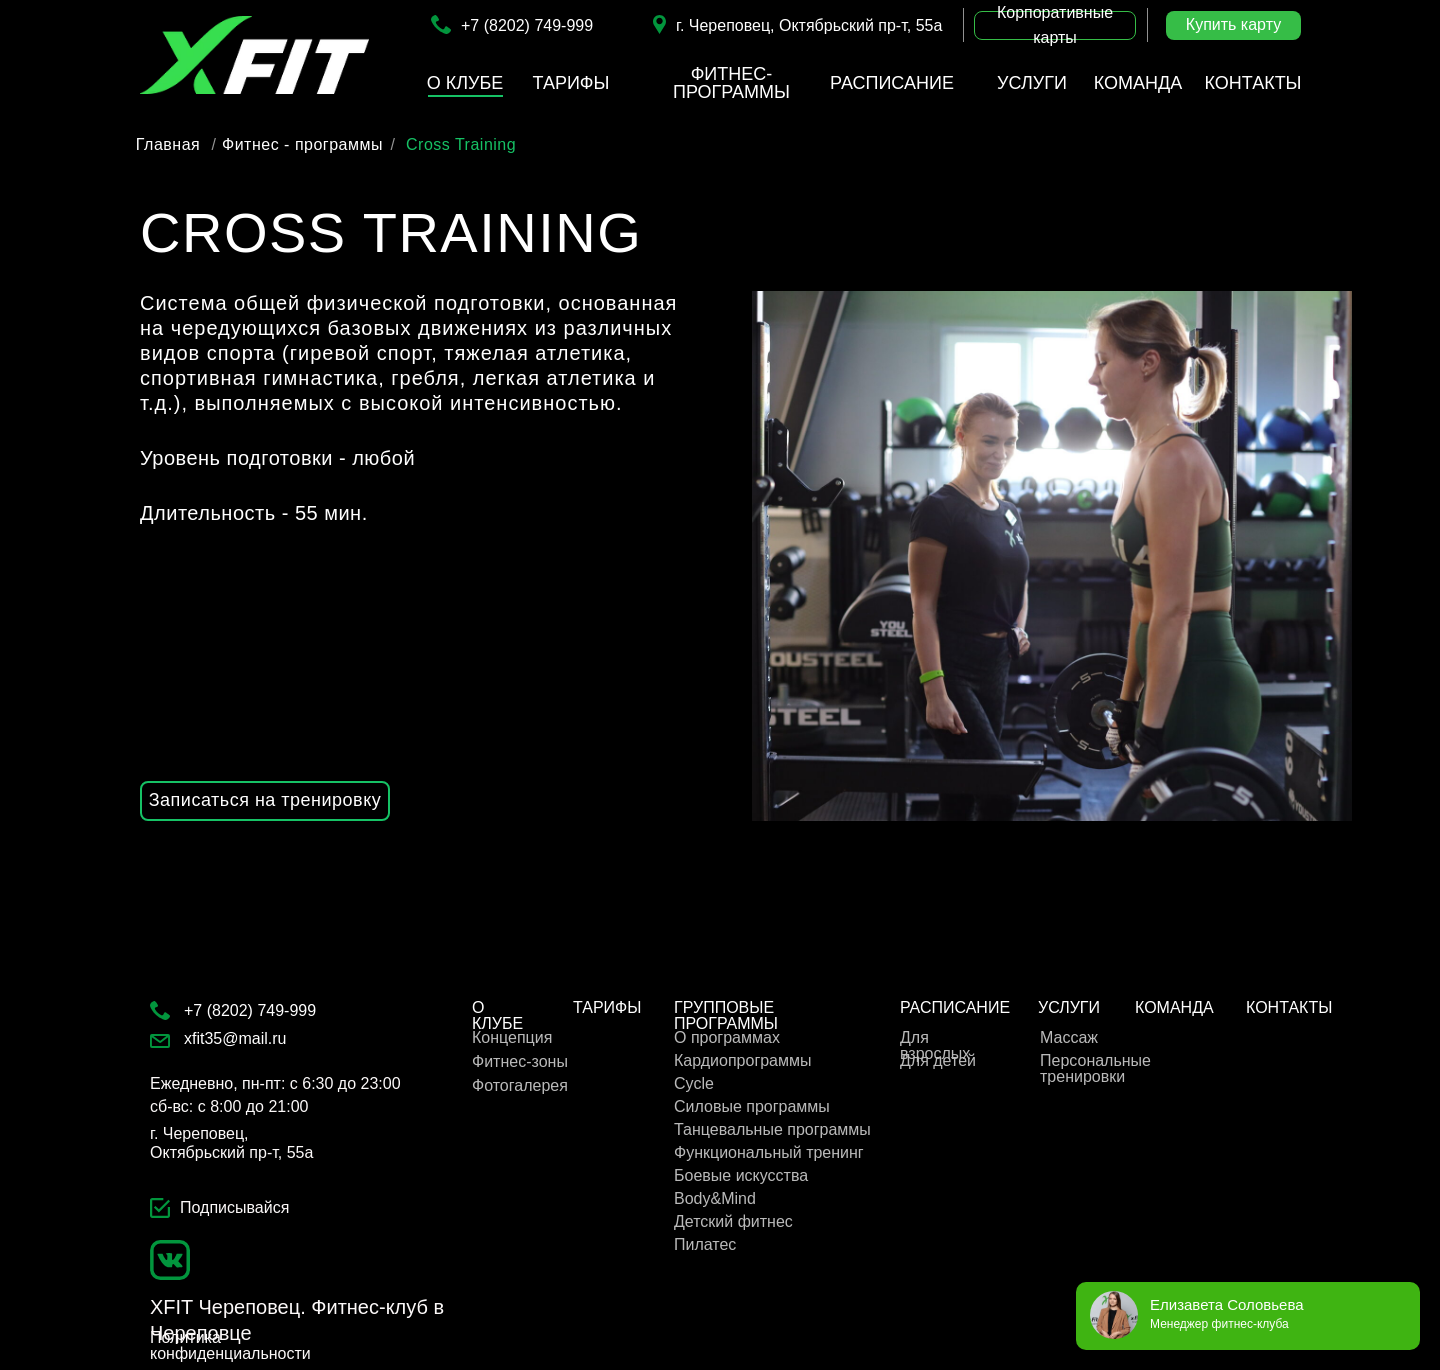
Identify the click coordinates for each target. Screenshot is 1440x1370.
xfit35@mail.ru (235, 1038)
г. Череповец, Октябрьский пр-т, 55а (809, 25)
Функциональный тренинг (769, 1152)
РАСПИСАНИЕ (955, 1007)
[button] (1055, 25)
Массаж (1069, 1037)
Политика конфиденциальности (230, 1345)
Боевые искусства (741, 1175)
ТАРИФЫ (607, 1007)
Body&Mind (715, 1198)
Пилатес (705, 1244)
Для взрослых (935, 1045)
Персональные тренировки (1095, 1068)
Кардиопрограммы (743, 1060)
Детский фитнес (733, 1221)
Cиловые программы (752, 1106)
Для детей (938, 1060)
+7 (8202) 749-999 (527, 25)
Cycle (694, 1083)
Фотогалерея (520, 1085)
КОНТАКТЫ (1289, 1007)
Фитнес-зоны (520, 1061)
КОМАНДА (1174, 1007)
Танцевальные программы (772, 1129)
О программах (727, 1037)
